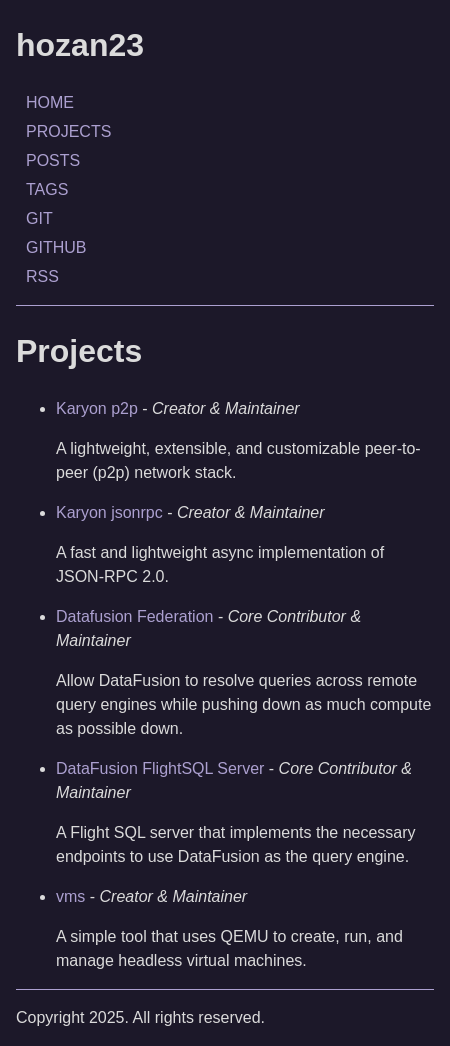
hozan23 (80, 45)
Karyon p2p (97, 408)
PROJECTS (68, 131)
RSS (42, 276)
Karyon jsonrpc (109, 512)
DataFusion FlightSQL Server (160, 768)
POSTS (53, 160)
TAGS (47, 189)
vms (70, 896)
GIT (39, 218)
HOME (50, 102)
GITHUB (56, 247)
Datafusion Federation (134, 616)
